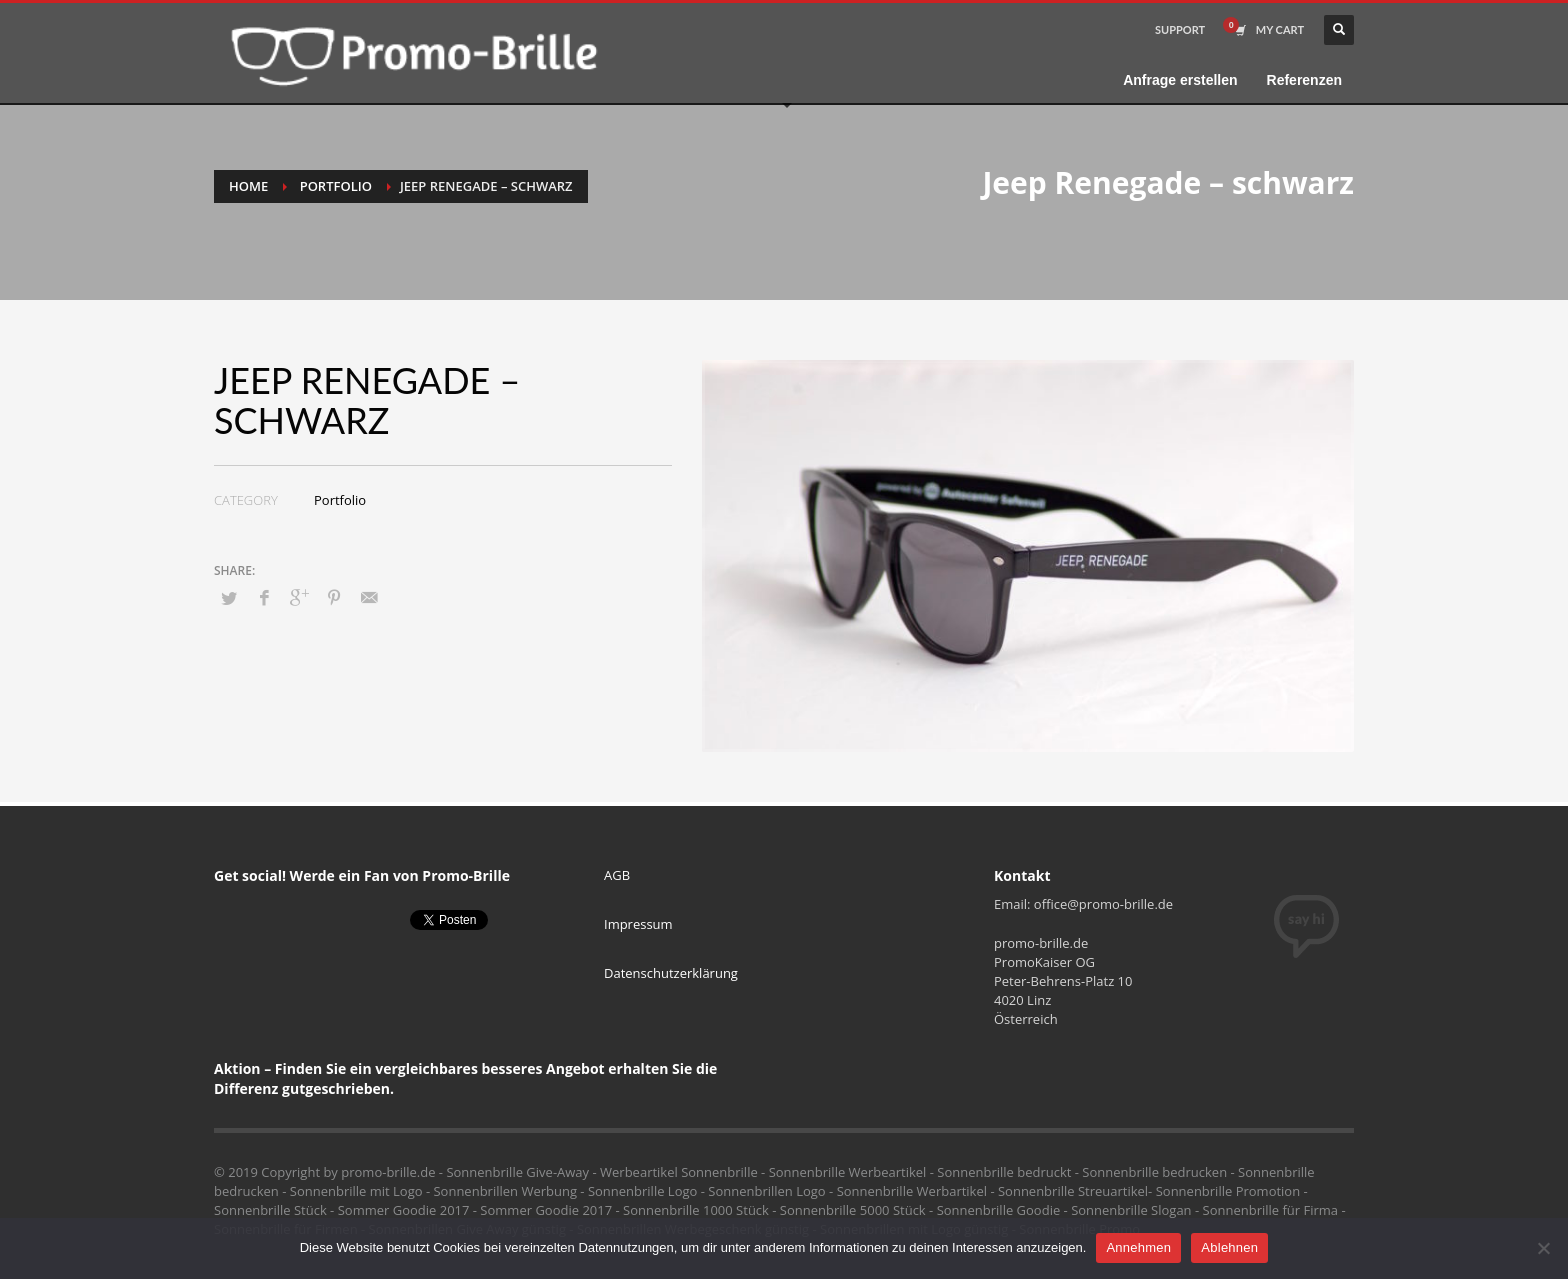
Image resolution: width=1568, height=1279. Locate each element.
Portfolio (336, 186)
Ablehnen (1229, 1247)
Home (248, 186)
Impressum (638, 924)
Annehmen (1138, 1247)
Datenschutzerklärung (671, 973)
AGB (617, 875)
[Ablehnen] (1543, 1248)
